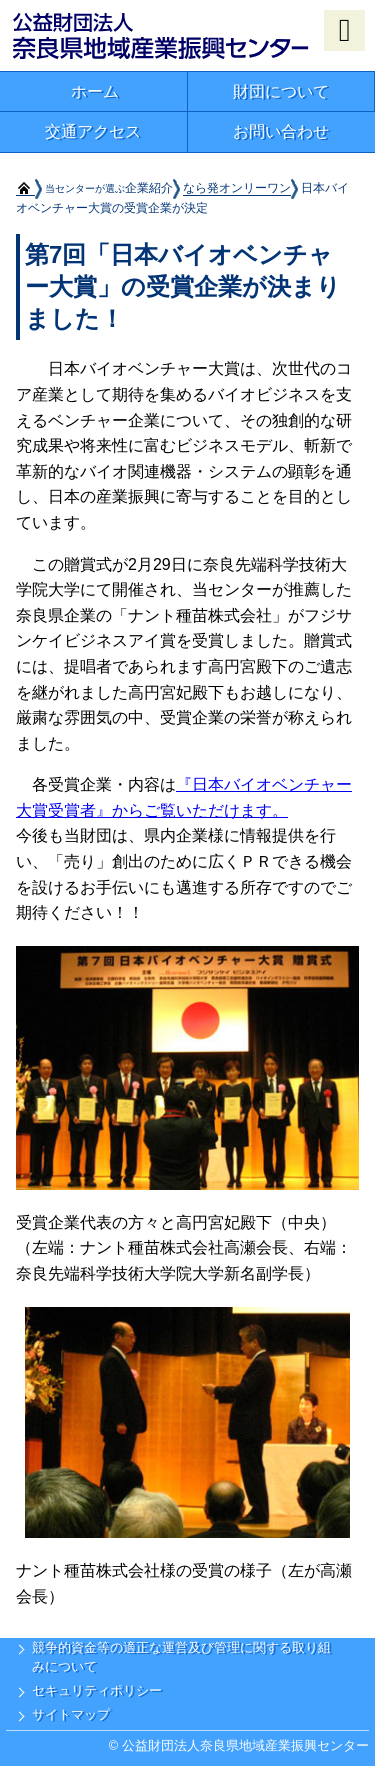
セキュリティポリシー (97, 1690)
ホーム (95, 91)
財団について (281, 91)
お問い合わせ (281, 131)
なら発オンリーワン (237, 188)
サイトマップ (71, 1714)
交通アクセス (93, 131)
